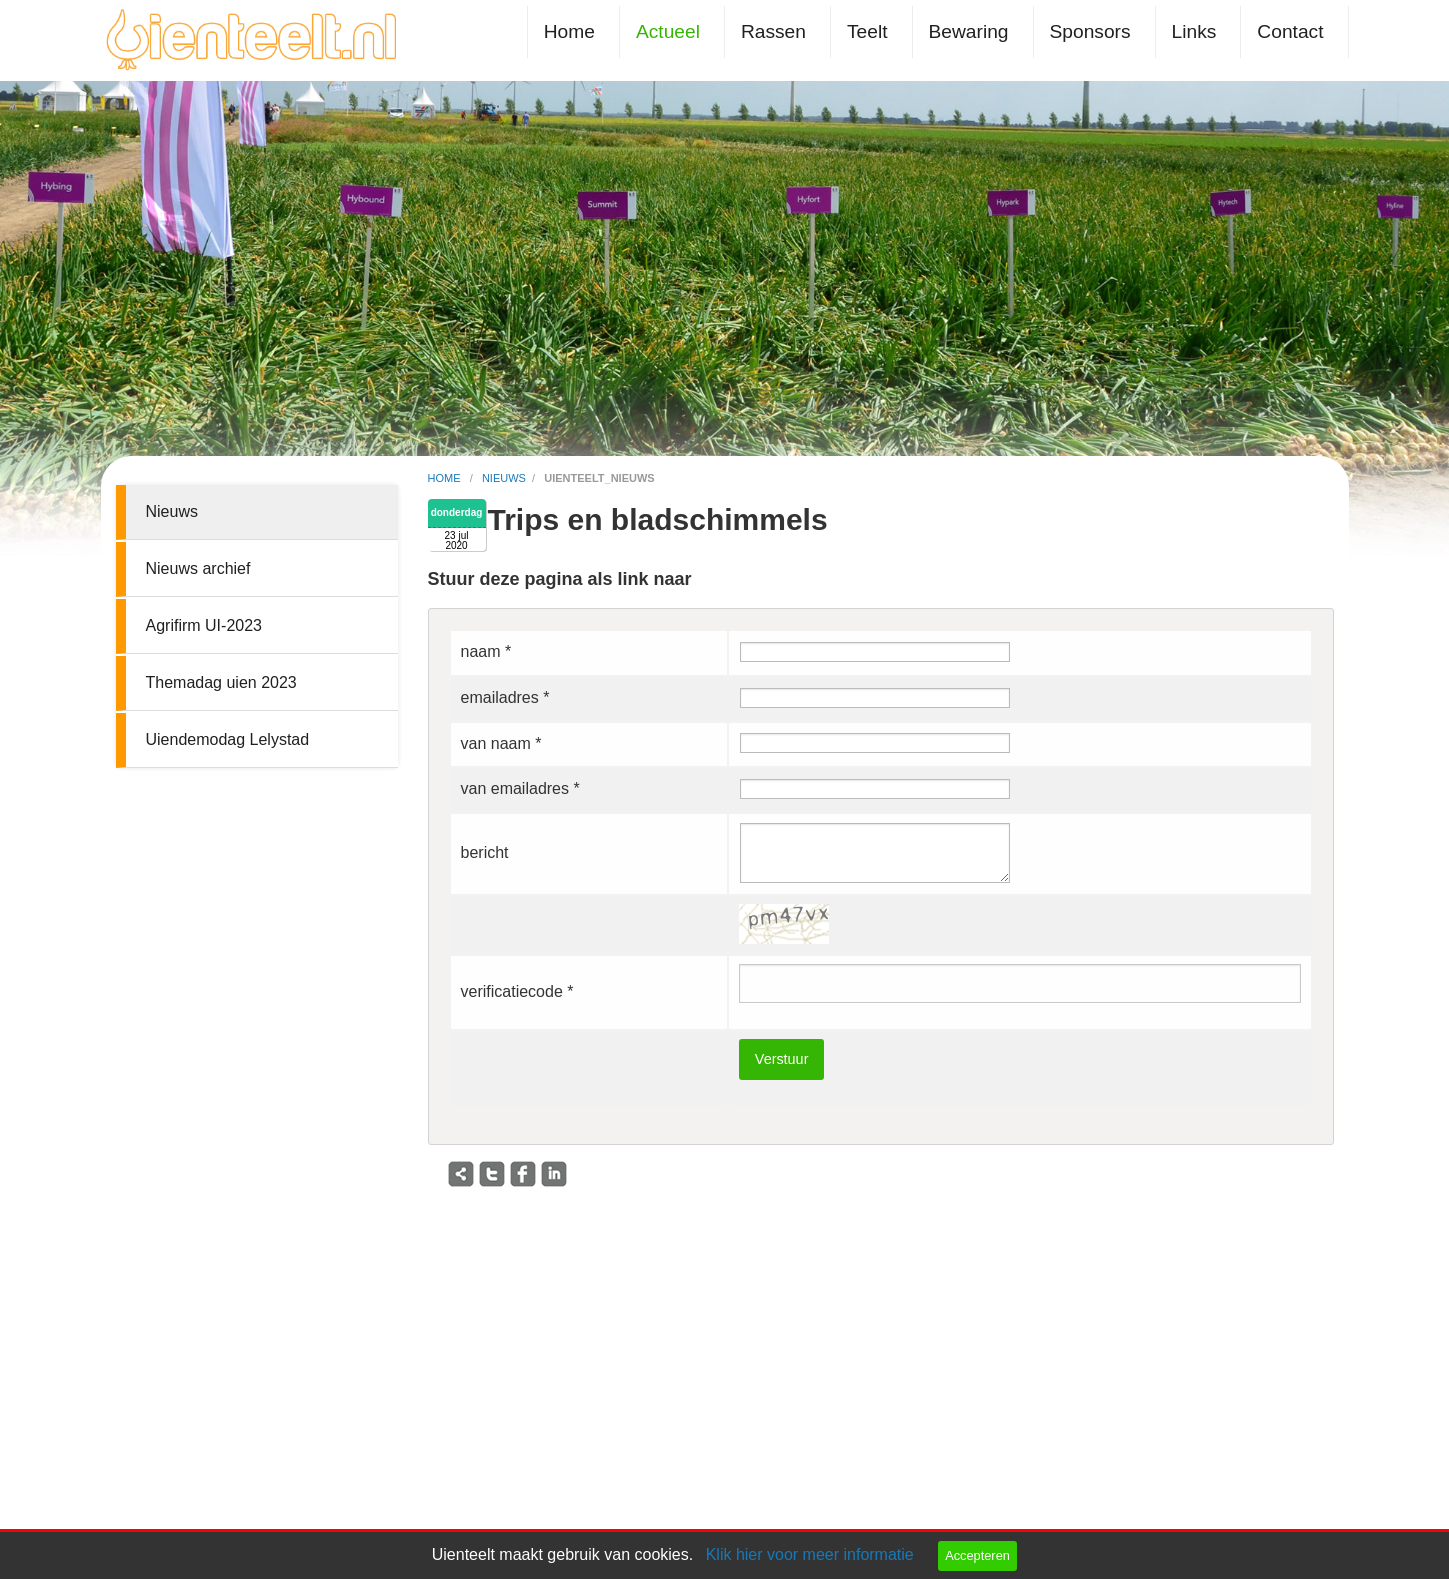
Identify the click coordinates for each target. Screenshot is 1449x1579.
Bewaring (969, 31)
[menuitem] (573, 31)
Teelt (867, 31)
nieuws (504, 478)
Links (1194, 31)
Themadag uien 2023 (221, 682)
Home (569, 31)
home (446, 478)
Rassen (773, 31)
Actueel (668, 31)
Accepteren (977, 1555)
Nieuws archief (198, 568)
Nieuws (172, 511)
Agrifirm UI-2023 (204, 625)
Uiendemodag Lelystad (228, 739)
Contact (1290, 31)
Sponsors (1090, 31)
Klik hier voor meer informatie (810, 1554)
